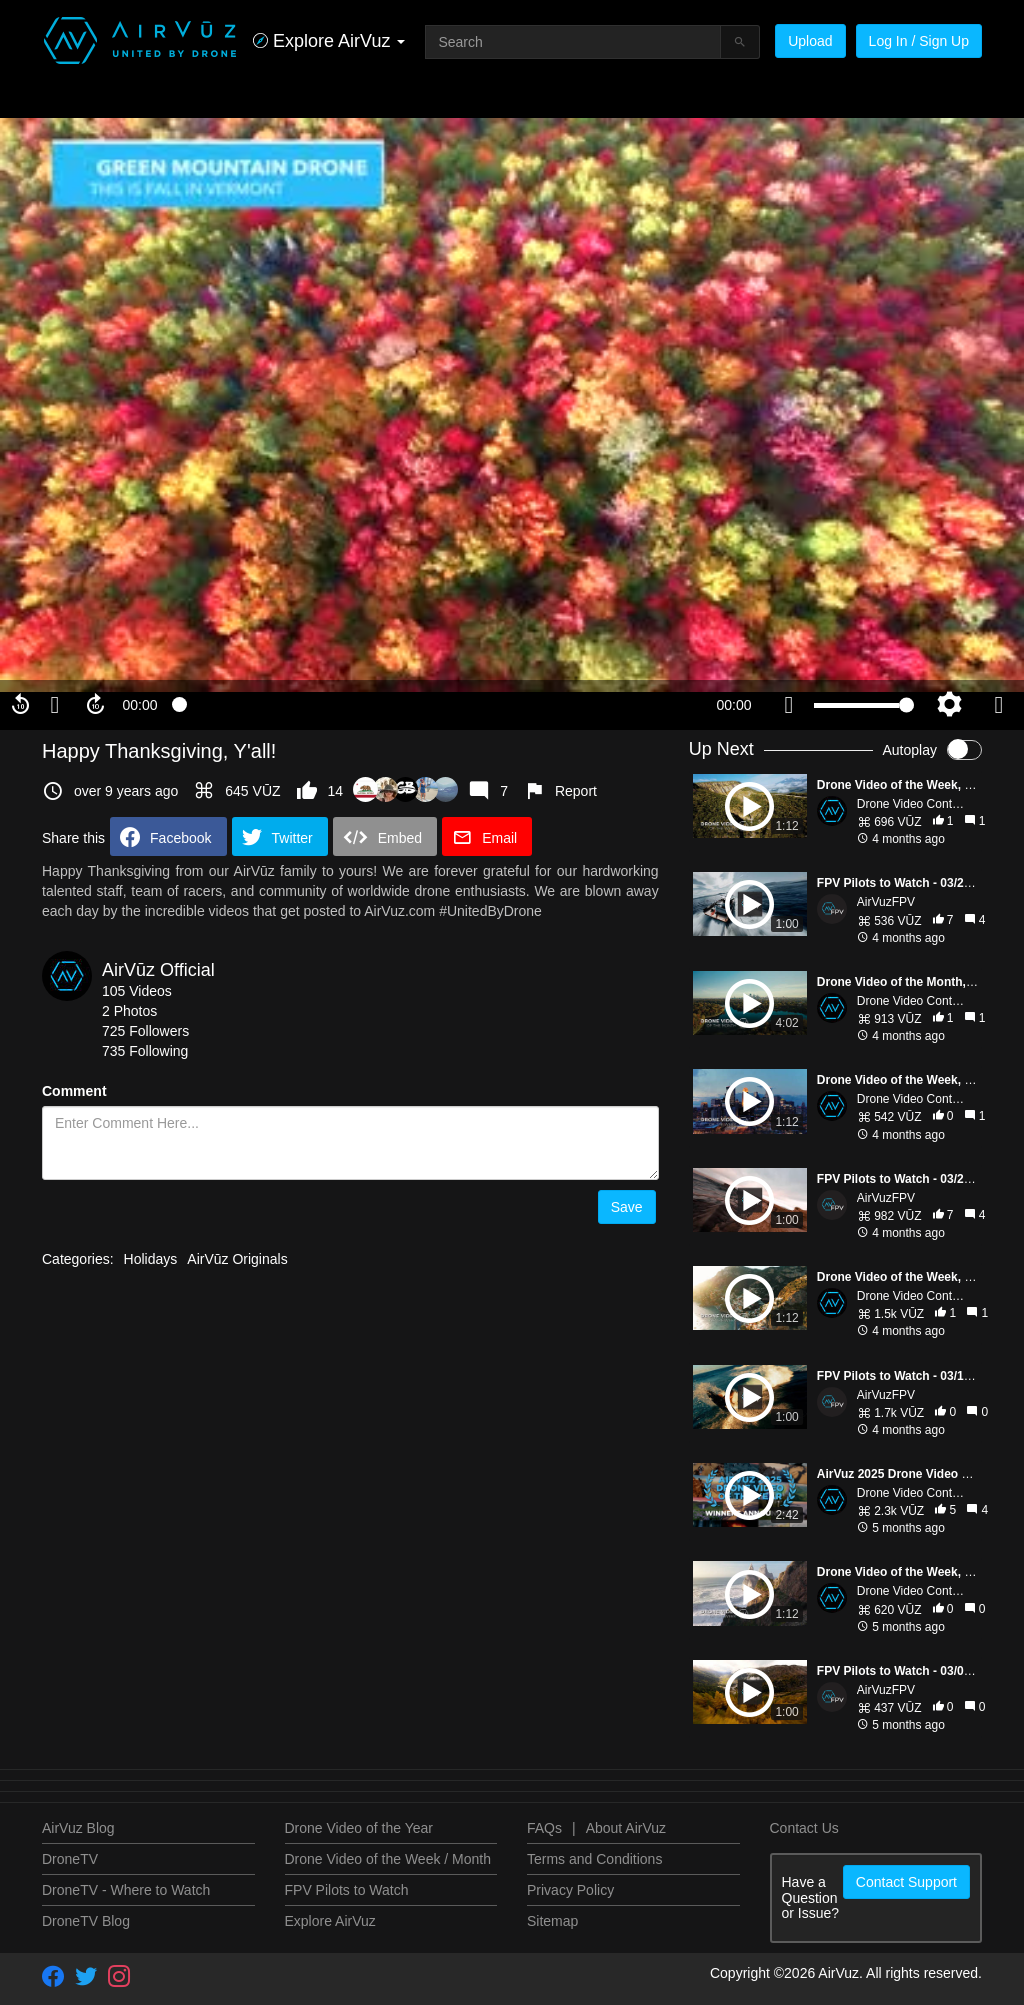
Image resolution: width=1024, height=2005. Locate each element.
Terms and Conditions (594, 1859)
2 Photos (129, 1011)
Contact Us (804, 1828)
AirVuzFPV (886, 902)
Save (627, 1207)
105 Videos (137, 991)
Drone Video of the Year (359, 1828)
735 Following (145, 1051)
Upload (810, 41)
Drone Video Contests (915, 804)
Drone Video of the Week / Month (388, 1859)
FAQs (544, 1828)
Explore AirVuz (330, 1921)
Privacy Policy (570, 1890)
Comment (74, 1091)
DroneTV (70, 1859)
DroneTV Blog (86, 1921)
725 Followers (145, 1031)
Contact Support (906, 1882)
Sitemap (552, 1921)
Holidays (151, 1259)
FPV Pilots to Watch (347, 1890)
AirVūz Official (158, 970)
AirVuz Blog (78, 1828)
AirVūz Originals (237, 1259)
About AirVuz (626, 1828)
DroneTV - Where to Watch (126, 1890)
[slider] (437, 705)
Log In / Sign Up (919, 41)
